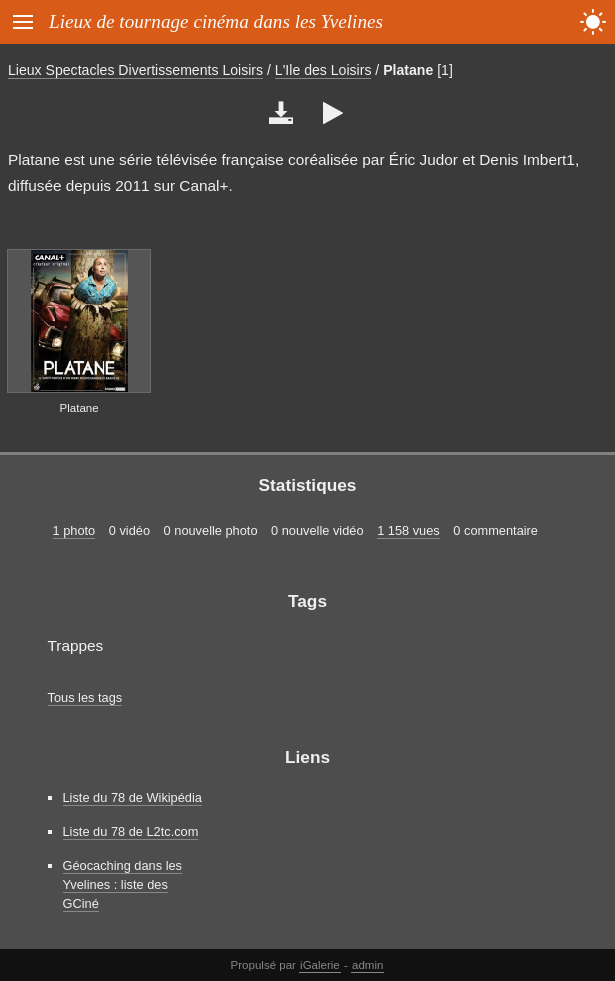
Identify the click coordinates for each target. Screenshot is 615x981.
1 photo (74, 530)
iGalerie (320, 965)
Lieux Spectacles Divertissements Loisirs (135, 70)
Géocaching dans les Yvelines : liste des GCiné (123, 884)
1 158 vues (408, 530)
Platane (408, 70)
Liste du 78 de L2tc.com (131, 831)
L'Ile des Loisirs (323, 70)
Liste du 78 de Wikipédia (132, 797)
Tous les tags (85, 697)
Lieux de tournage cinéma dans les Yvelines (216, 21)
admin (367, 965)
